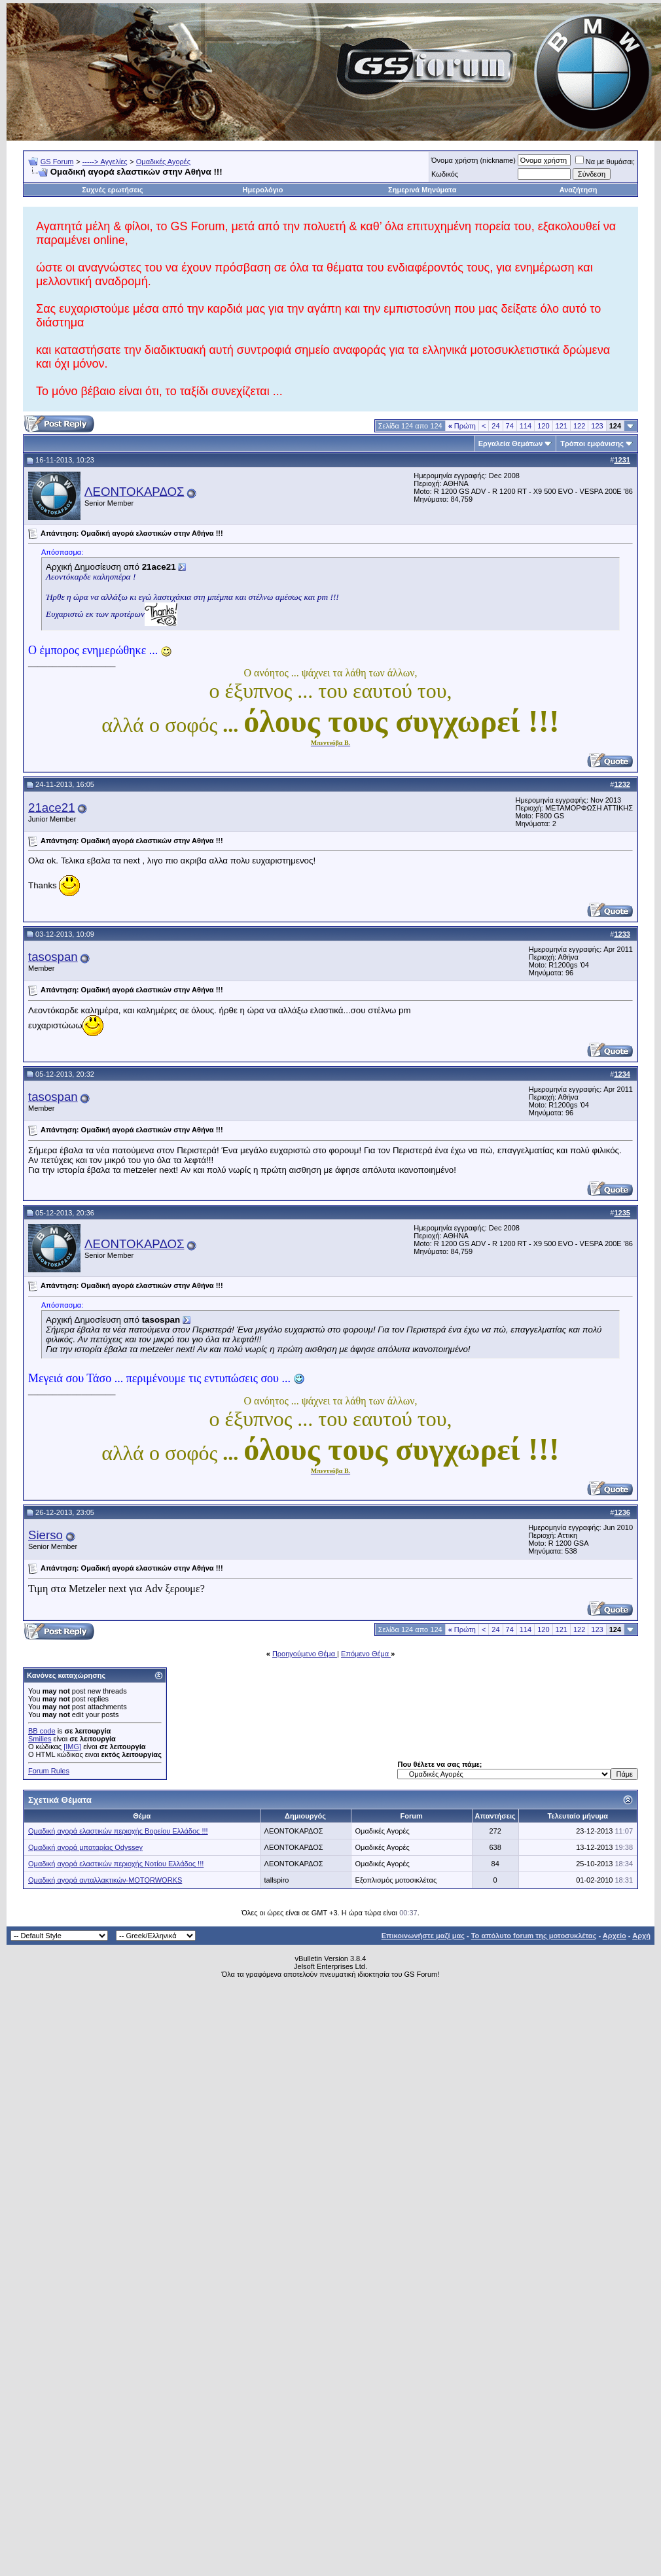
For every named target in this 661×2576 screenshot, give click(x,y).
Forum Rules (48, 1771)
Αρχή (641, 1936)
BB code (42, 1731)
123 (597, 426)
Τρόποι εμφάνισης (592, 443)
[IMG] (72, 1746)
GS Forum (57, 161)
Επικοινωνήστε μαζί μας (423, 1936)
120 (543, 426)
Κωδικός (444, 174)
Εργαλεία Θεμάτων (510, 443)
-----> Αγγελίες (105, 161)
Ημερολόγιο (263, 190)
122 (579, 426)
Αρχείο (614, 1936)
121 (561, 426)
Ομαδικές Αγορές (163, 161)
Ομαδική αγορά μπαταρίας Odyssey (85, 1847)
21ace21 (51, 807)
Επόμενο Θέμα (366, 1654)
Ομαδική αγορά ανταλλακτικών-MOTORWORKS (105, 1880)
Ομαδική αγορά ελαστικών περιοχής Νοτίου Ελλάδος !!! (116, 1864)
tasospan (53, 957)
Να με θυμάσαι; (605, 161)
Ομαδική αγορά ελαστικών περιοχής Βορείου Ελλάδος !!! (118, 1831)
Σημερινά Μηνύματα (422, 190)
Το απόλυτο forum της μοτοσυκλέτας (534, 1936)
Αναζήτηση (579, 190)
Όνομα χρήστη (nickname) (473, 160)
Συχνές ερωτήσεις (112, 190)
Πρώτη (462, 426)
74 (510, 426)
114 (525, 426)
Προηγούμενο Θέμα (304, 1654)
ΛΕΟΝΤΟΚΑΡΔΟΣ (134, 491)
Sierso (45, 1535)
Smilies (39, 1739)
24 (495, 426)
